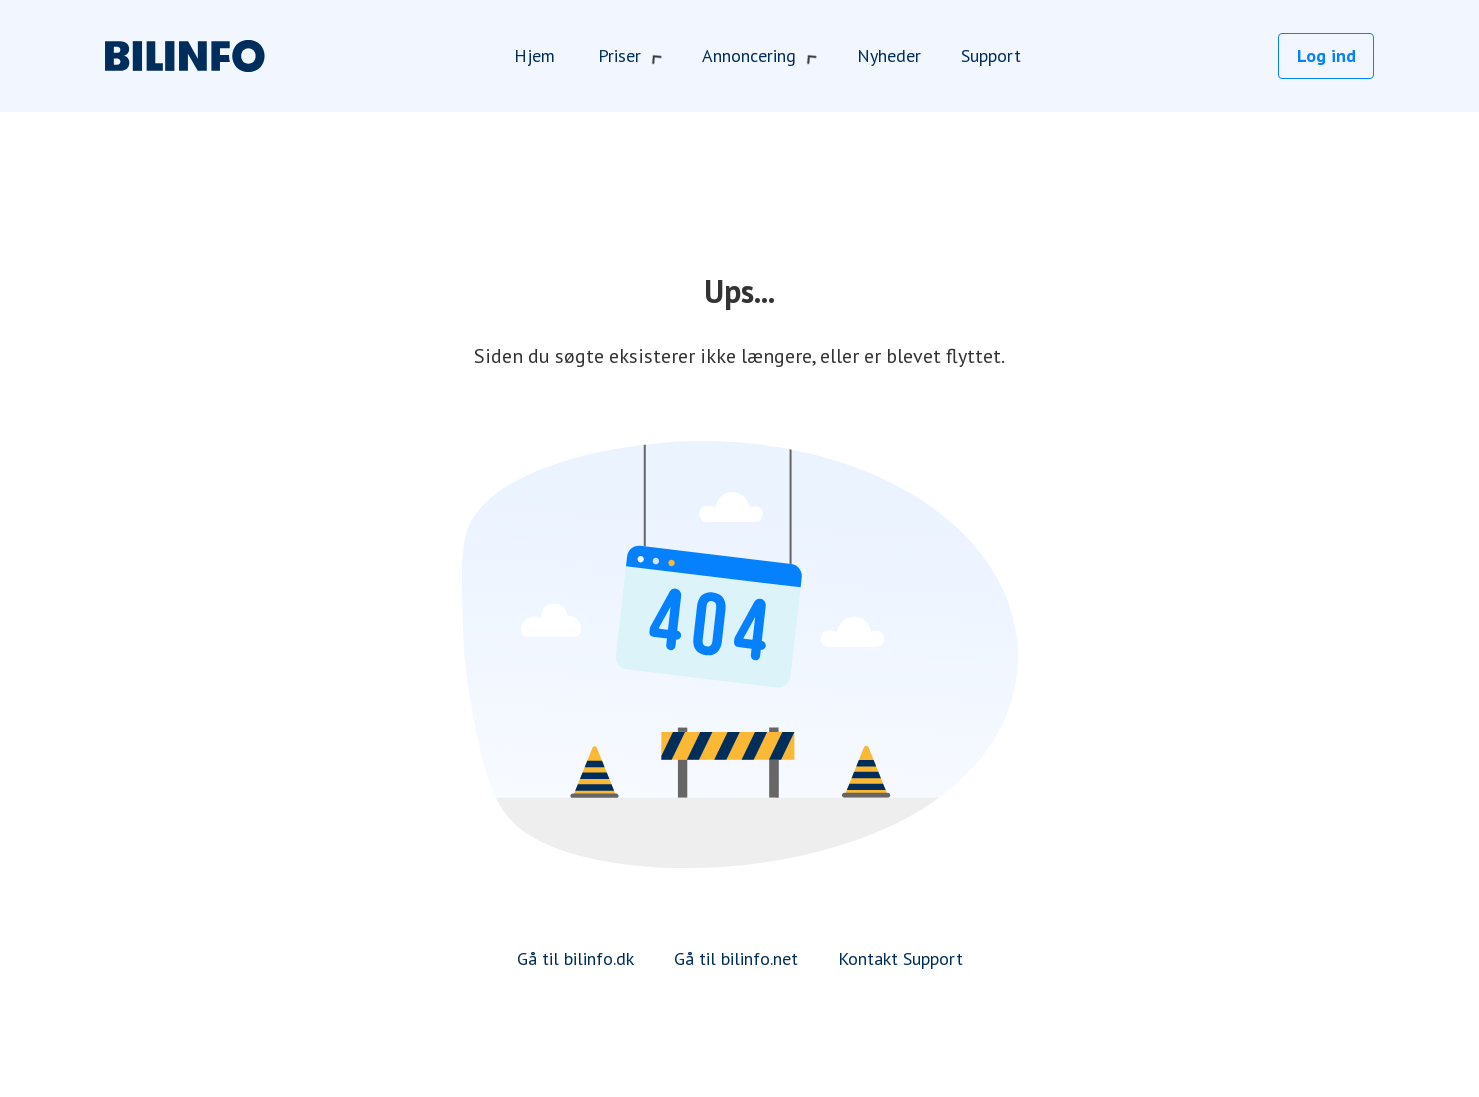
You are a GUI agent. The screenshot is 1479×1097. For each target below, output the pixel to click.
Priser (630, 55)
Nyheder (889, 55)
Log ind (1326, 55)
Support (991, 55)
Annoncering (759, 55)
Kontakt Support (900, 958)
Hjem (534, 55)
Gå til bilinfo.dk (575, 958)
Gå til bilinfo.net (736, 958)
